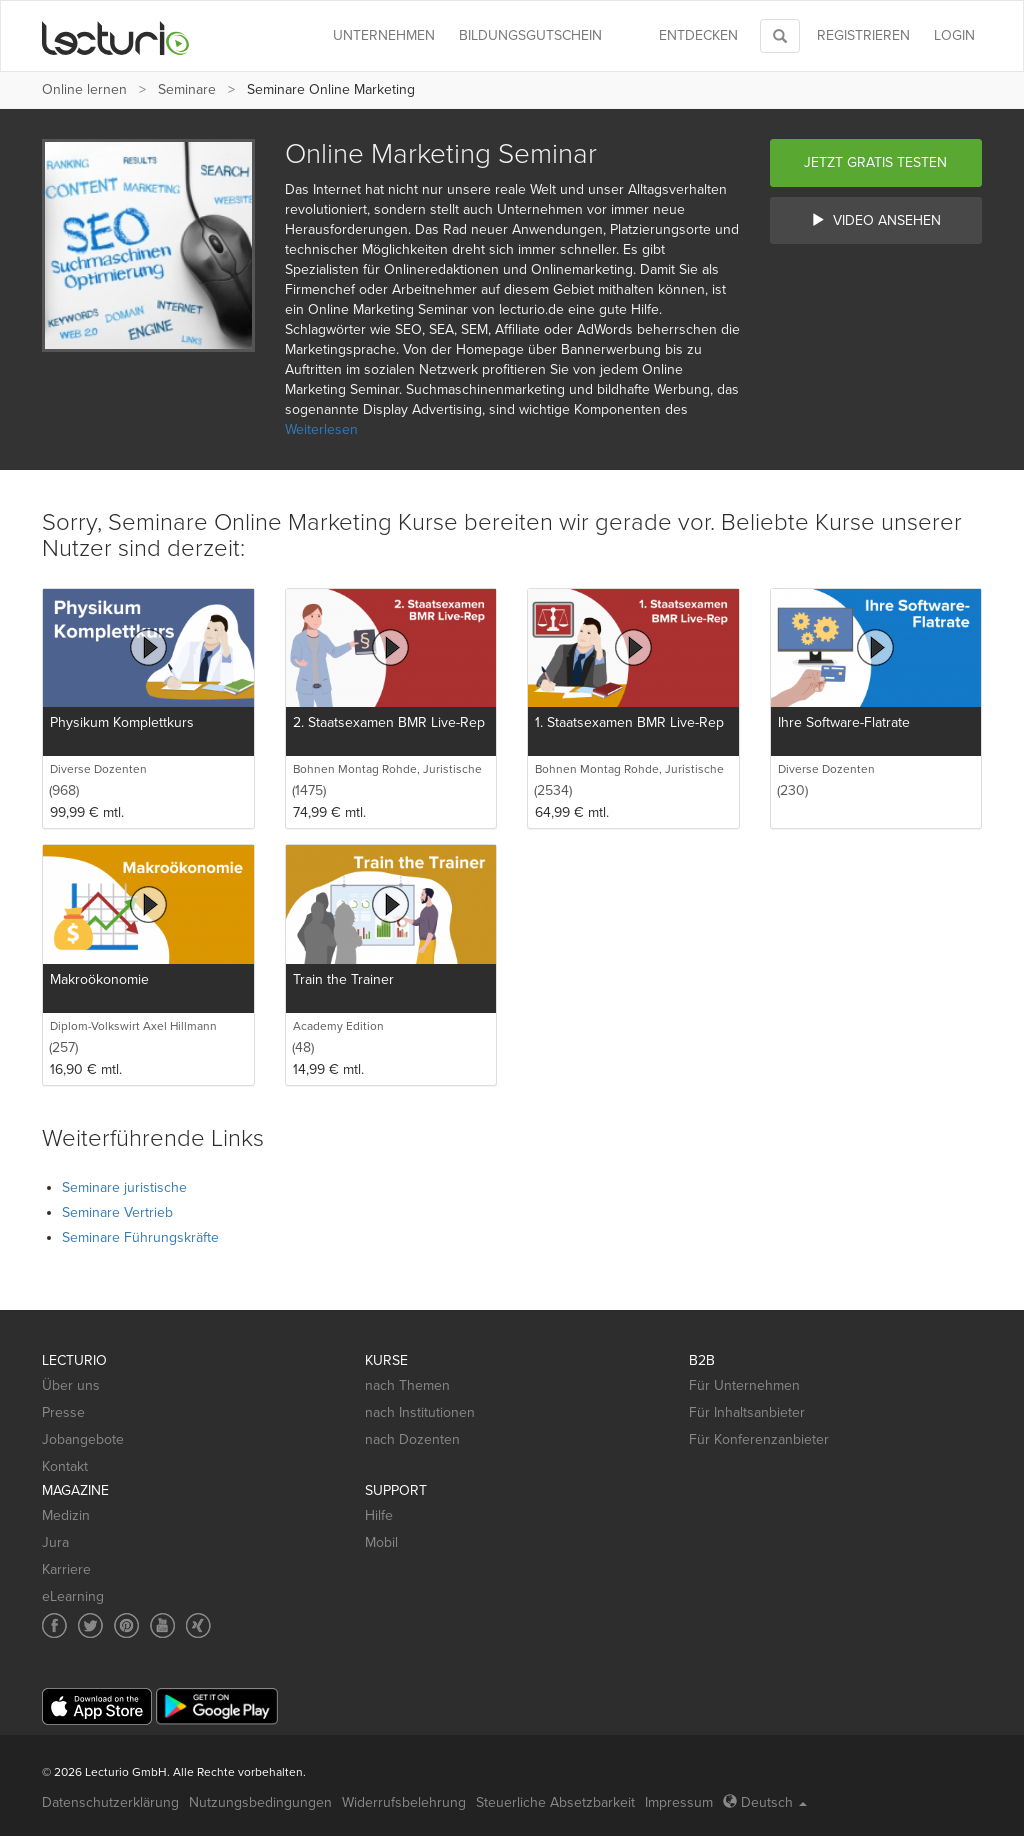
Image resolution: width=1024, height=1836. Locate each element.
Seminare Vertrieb (117, 1212)
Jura (55, 1542)
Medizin (66, 1515)
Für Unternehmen (744, 1385)
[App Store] (97, 1706)
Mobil (381, 1542)
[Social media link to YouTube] (162, 1625)
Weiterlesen (321, 429)
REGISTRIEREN (863, 35)
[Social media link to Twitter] (90, 1625)
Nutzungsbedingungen (260, 1802)
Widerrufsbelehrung (404, 1802)
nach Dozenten (412, 1439)
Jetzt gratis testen (875, 162)
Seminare (187, 89)
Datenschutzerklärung (110, 1802)
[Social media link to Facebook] (54, 1625)
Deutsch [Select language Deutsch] (765, 1802)
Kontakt (65, 1466)
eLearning (73, 1596)
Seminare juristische (124, 1187)
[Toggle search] (780, 36)
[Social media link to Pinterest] (126, 1625)
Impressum (679, 1802)
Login (954, 35)
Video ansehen (876, 220)
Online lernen (84, 89)
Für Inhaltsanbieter (747, 1412)
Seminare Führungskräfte (140, 1237)
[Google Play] (217, 1706)
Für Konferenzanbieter (759, 1439)
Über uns (71, 1385)
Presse (63, 1412)
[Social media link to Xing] (198, 1625)
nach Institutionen (420, 1412)
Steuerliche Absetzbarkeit (555, 1802)
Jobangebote (83, 1439)
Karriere (66, 1569)
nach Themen (407, 1385)
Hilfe (379, 1515)
